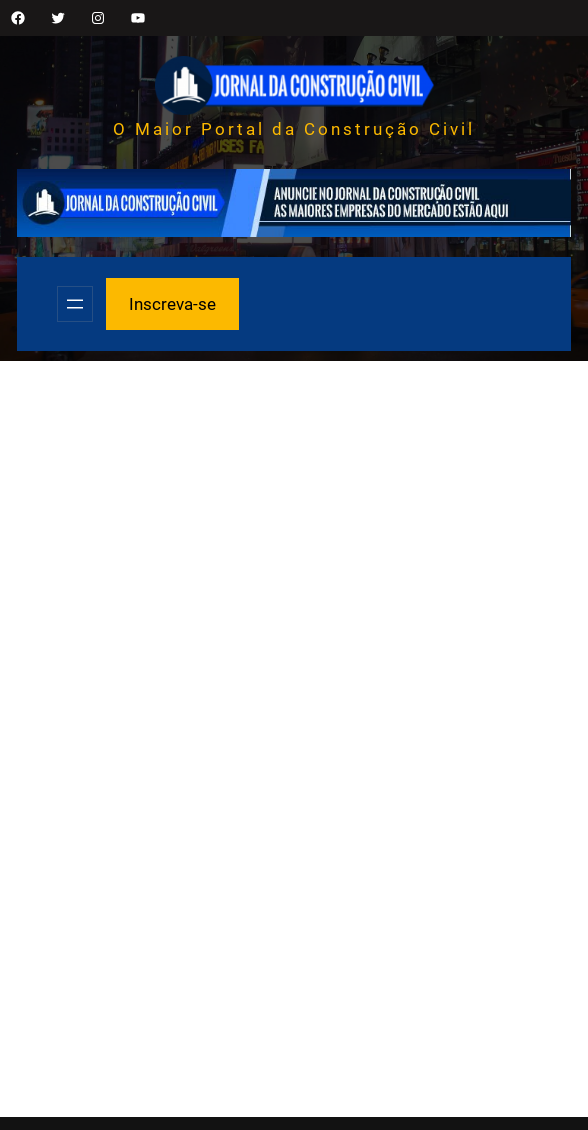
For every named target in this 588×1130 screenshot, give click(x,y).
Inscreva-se (172, 304)
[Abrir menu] (75, 304)
